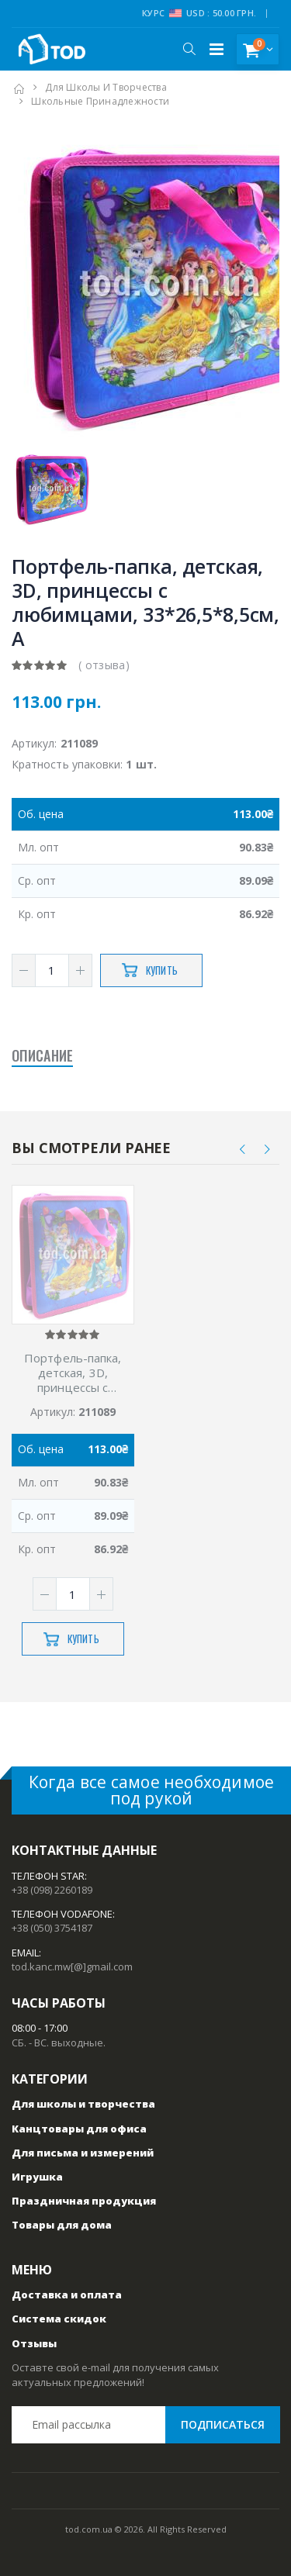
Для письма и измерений (83, 2153)
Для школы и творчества (106, 87)
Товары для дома (62, 2225)
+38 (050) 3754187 (52, 1928)
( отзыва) (104, 665)
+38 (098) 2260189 (52, 1890)
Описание (42, 1055)
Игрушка (37, 2177)
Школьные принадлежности (100, 101)
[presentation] (242, 1148)
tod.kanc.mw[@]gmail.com (72, 1966)
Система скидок (59, 2319)
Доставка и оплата (67, 2294)
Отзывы (34, 2343)
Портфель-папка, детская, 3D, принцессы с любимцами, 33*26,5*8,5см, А (73, 1372)
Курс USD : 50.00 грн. (199, 13)
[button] (189, 49)
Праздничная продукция (84, 2201)
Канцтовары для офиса (79, 2129)
